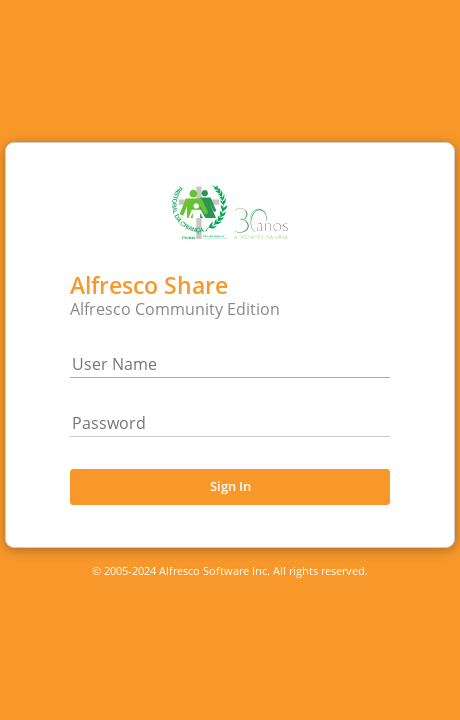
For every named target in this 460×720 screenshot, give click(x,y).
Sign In (230, 486)
